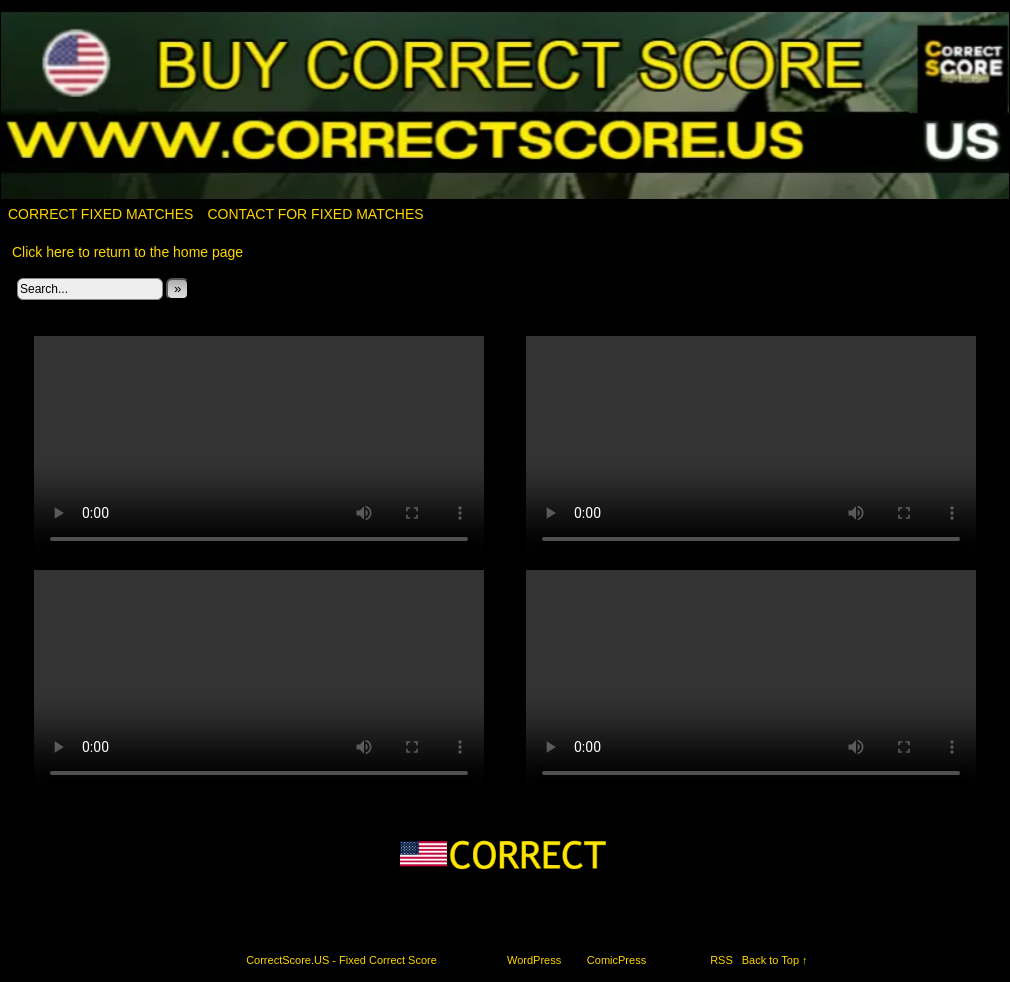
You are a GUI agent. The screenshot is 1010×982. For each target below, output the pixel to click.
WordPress (534, 960)
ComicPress (616, 960)
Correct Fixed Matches (100, 214)
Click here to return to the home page (127, 252)
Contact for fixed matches (315, 214)
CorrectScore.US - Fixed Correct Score (341, 960)
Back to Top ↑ (775, 960)
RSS (721, 960)
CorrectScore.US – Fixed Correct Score (505, 106)
